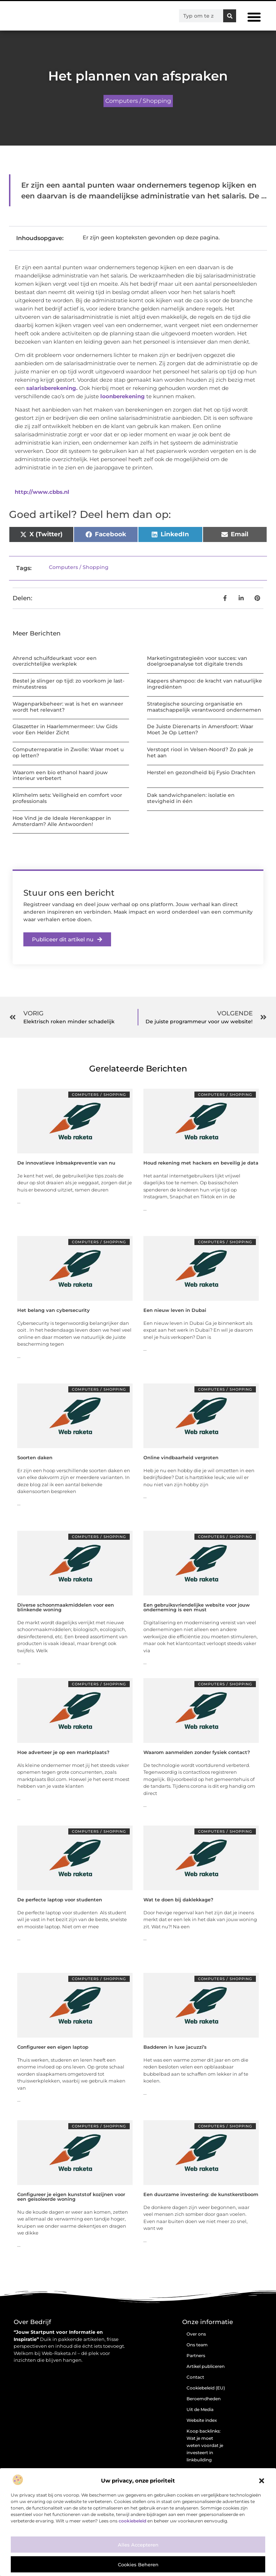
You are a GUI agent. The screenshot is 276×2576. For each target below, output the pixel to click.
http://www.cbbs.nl (42, 491)
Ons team (197, 2344)
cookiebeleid (132, 2521)
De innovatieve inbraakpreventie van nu (66, 1163)
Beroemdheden (204, 2398)
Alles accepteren (138, 2545)
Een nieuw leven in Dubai (174, 1310)
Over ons (196, 2334)
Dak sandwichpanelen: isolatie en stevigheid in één (191, 798)
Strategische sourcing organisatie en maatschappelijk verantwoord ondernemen (204, 707)
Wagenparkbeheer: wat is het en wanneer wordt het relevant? (68, 707)
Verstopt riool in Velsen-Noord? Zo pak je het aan (200, 752)
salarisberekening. (52, 388)
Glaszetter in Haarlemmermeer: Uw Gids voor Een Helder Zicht (65, 729)
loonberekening (122, 396)
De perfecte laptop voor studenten (59, 1899)
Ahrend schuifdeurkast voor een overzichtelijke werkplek (55, 661)
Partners (196, 2355)
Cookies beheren (138, 2564)
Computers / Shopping (138, 100)
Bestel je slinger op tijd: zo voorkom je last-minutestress (68, 684)
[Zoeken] (229, 15)
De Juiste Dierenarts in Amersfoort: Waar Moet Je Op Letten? (200, 729)
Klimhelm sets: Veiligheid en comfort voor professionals (67, 798)
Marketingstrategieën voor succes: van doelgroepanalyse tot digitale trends (197, 661)
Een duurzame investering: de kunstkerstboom (200, 2194)
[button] (261, 2480)
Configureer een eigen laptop (52, 2047)
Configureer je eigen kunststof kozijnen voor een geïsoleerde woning (71, 2196)
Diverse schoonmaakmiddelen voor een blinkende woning (65, 1607)
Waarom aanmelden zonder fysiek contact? (196, 1752)
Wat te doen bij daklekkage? (178, 1899)
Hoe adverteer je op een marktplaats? (63, 1752)
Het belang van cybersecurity (53, 1310)
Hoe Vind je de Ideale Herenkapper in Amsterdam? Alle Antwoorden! (62, 821)
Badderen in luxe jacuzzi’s (175, 2047)
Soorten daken (34, 1457)
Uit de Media (200, 2409)
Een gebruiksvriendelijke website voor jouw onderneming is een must (196, 1607)
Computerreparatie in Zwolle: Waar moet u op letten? (68, 752)
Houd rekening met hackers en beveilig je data (200, 1163)
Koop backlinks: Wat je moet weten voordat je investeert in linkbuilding (205, 2445)
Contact (195, 2377)
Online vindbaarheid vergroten (180, 1457)
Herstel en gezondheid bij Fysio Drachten (201, 772)
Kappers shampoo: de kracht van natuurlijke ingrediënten (204, 684)
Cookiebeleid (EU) (206, 2388)
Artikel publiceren (206, 2366)
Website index (202, 2420)
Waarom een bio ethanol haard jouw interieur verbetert (60, 775)
